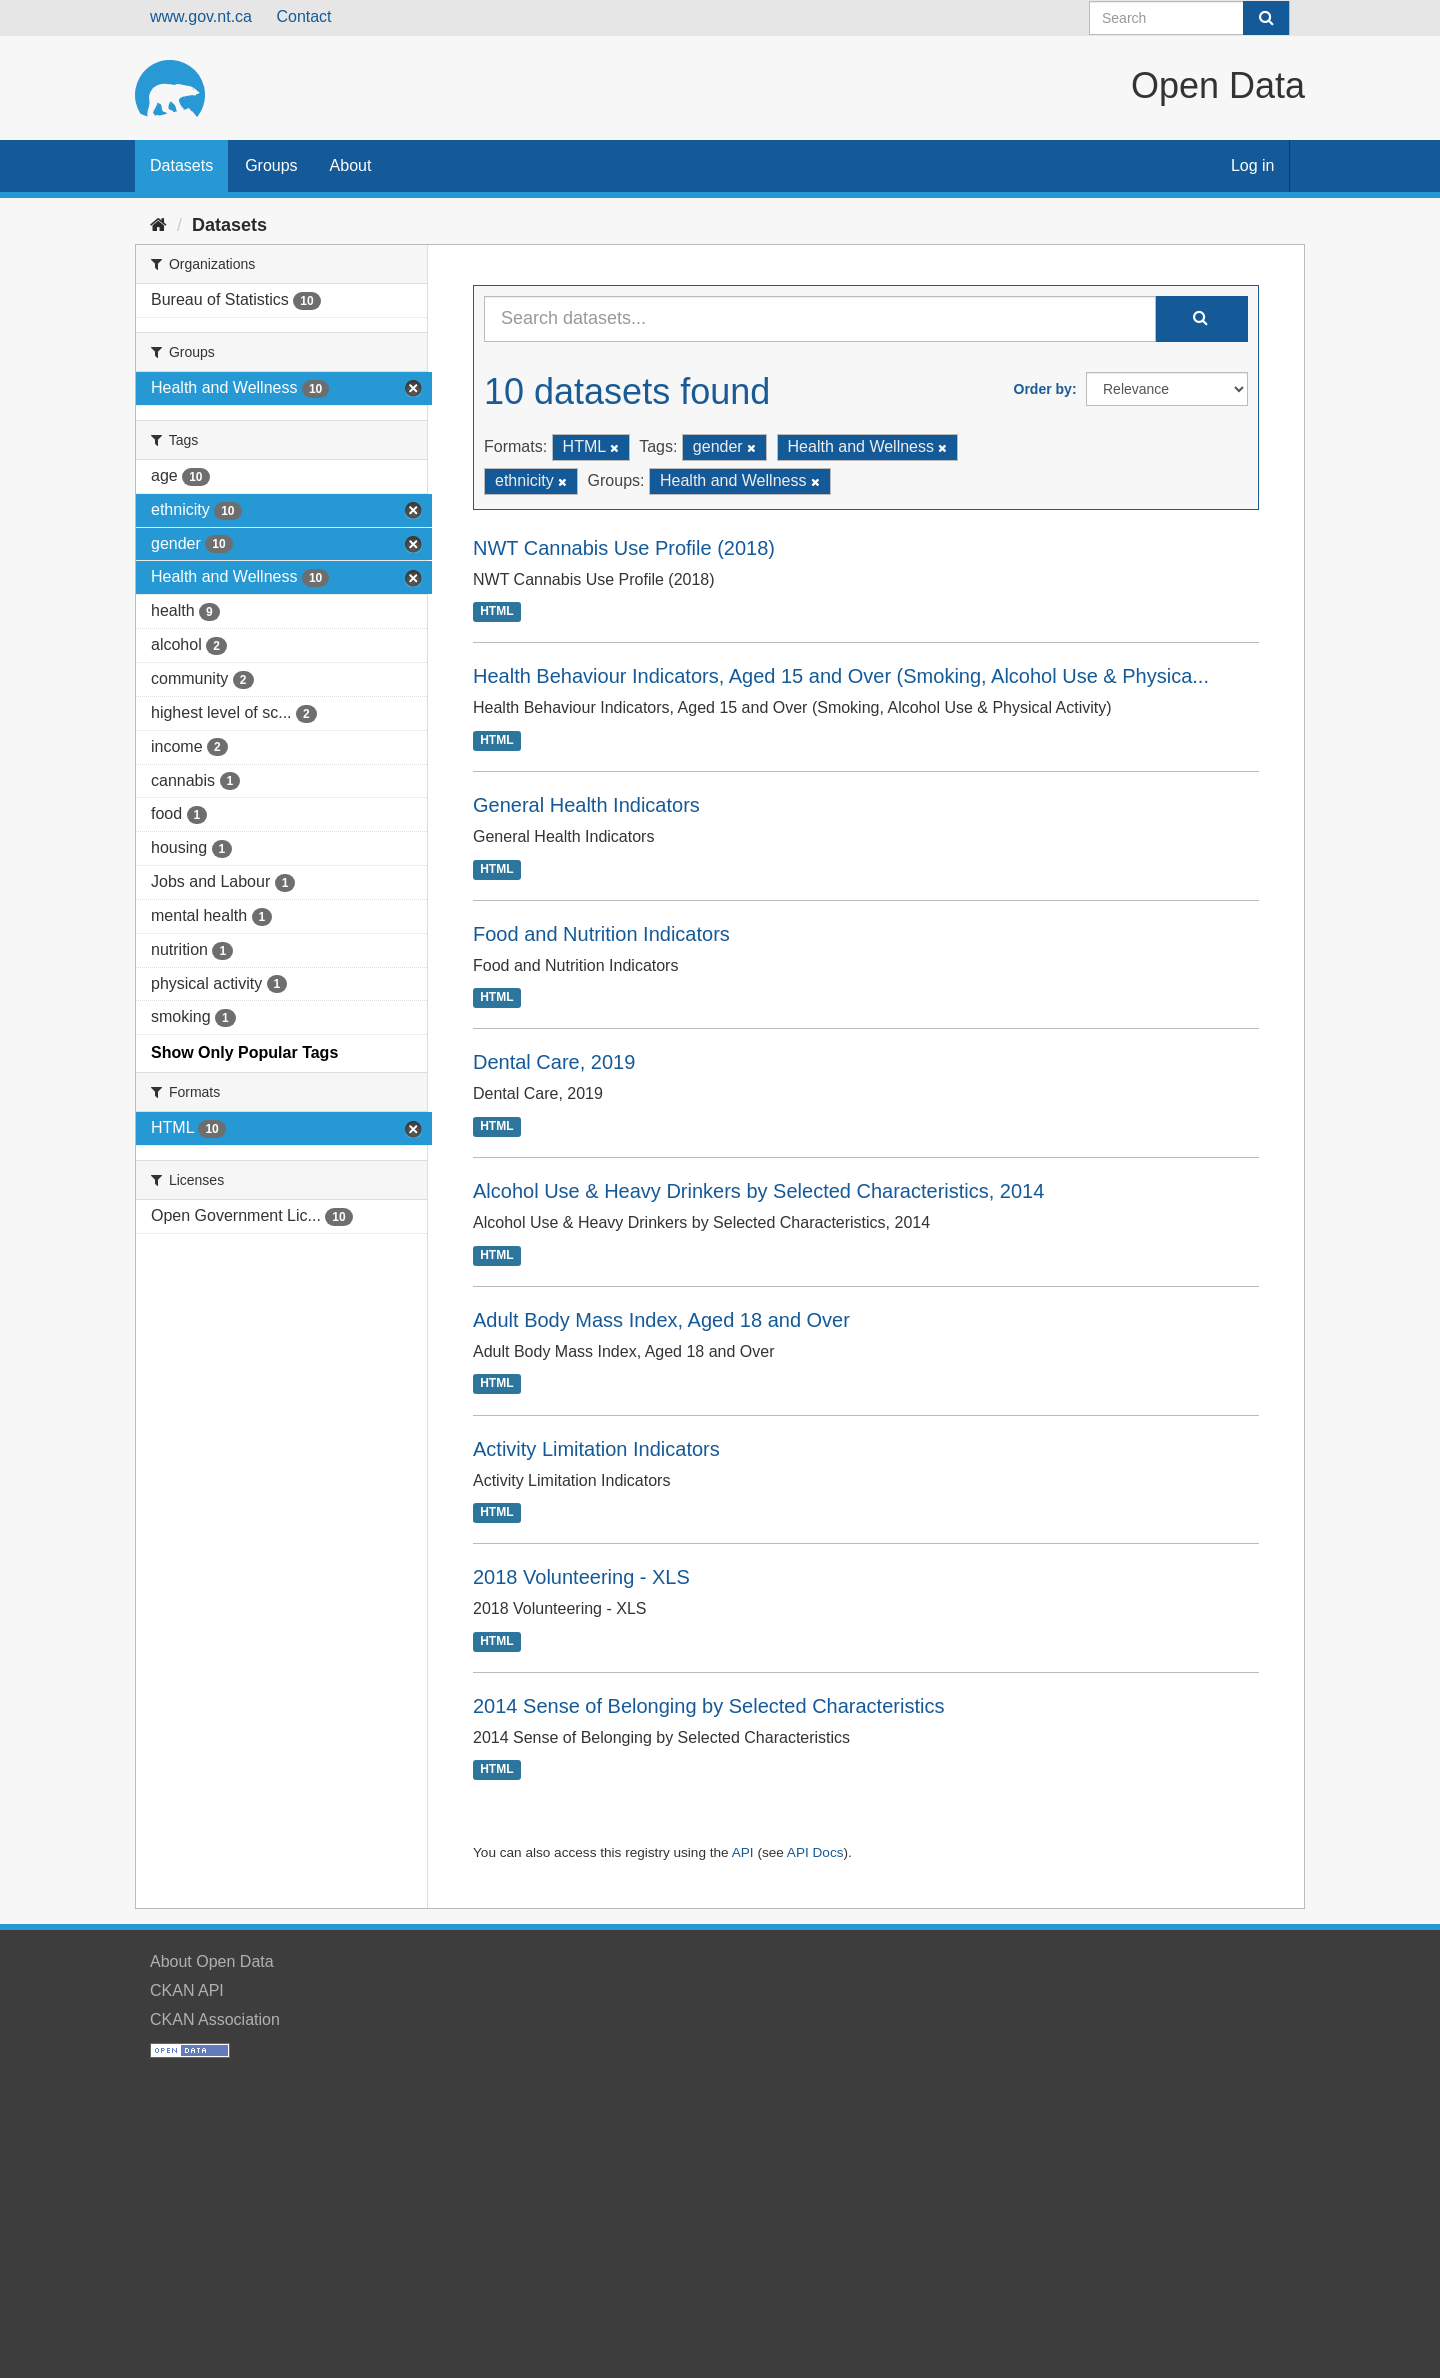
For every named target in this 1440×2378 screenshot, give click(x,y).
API (743, 1852)
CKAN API (187, 1990)
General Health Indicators (586, 805)
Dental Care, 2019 (554, 1062)
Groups (271, 165)
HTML (496, 612)
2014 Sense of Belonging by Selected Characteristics (708, 1706)
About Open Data (212, 1961)
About (351, 165)
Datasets (181, 165)
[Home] (158, 225)
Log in (1253, 165)
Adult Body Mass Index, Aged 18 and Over (661, 1320)
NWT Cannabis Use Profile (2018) (624, 548)
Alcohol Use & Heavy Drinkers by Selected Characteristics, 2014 (758, 1191)
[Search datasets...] (820, 319)
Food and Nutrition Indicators (601, 934)
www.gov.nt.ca (201, 16)
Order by (1043, 389)
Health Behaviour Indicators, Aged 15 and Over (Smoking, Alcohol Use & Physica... (841, 676)
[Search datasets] (1189, 18)
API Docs (815, 1852)
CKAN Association (215, 2019)
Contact (303, 16)
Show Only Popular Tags (244, 1052)
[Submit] (1266, 18)
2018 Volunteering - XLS (581, 1577)
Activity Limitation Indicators (596, 1449)
